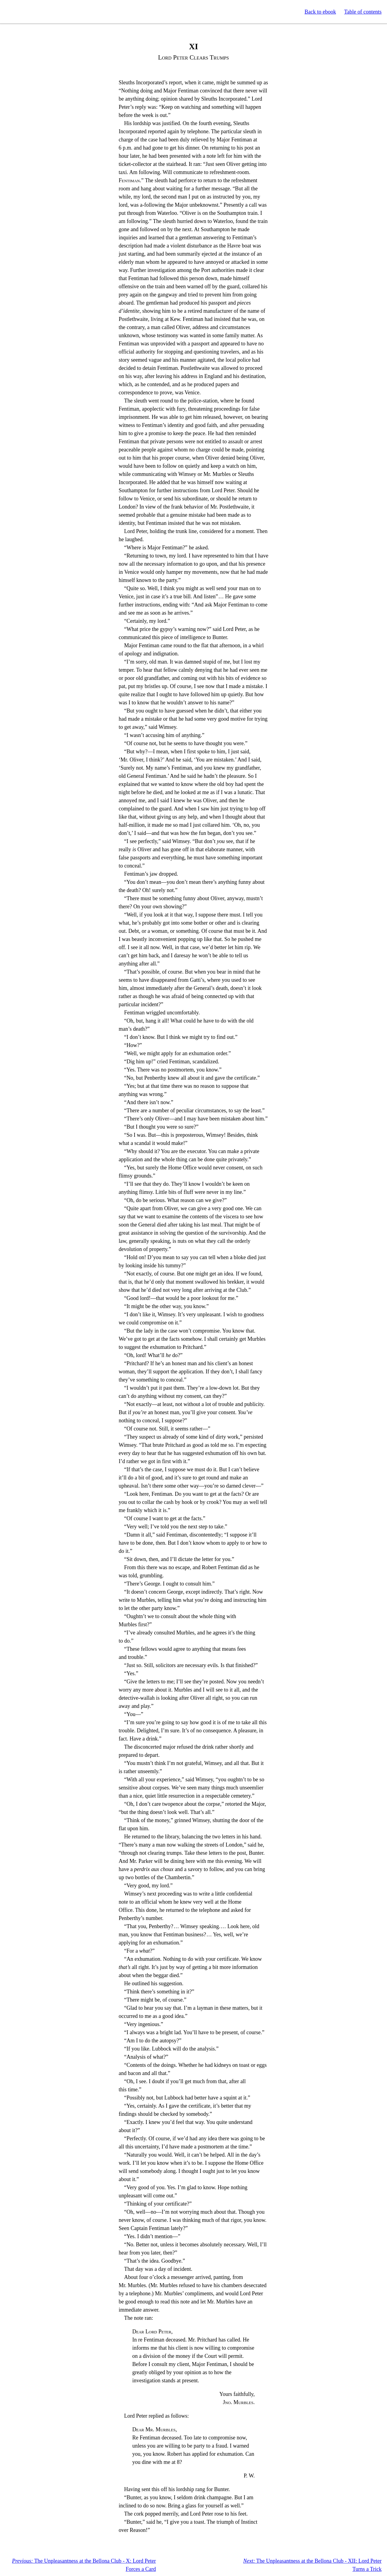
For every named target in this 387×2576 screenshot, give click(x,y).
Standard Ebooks (32, 11)
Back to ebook (320, 12)
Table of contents (363, 12)
